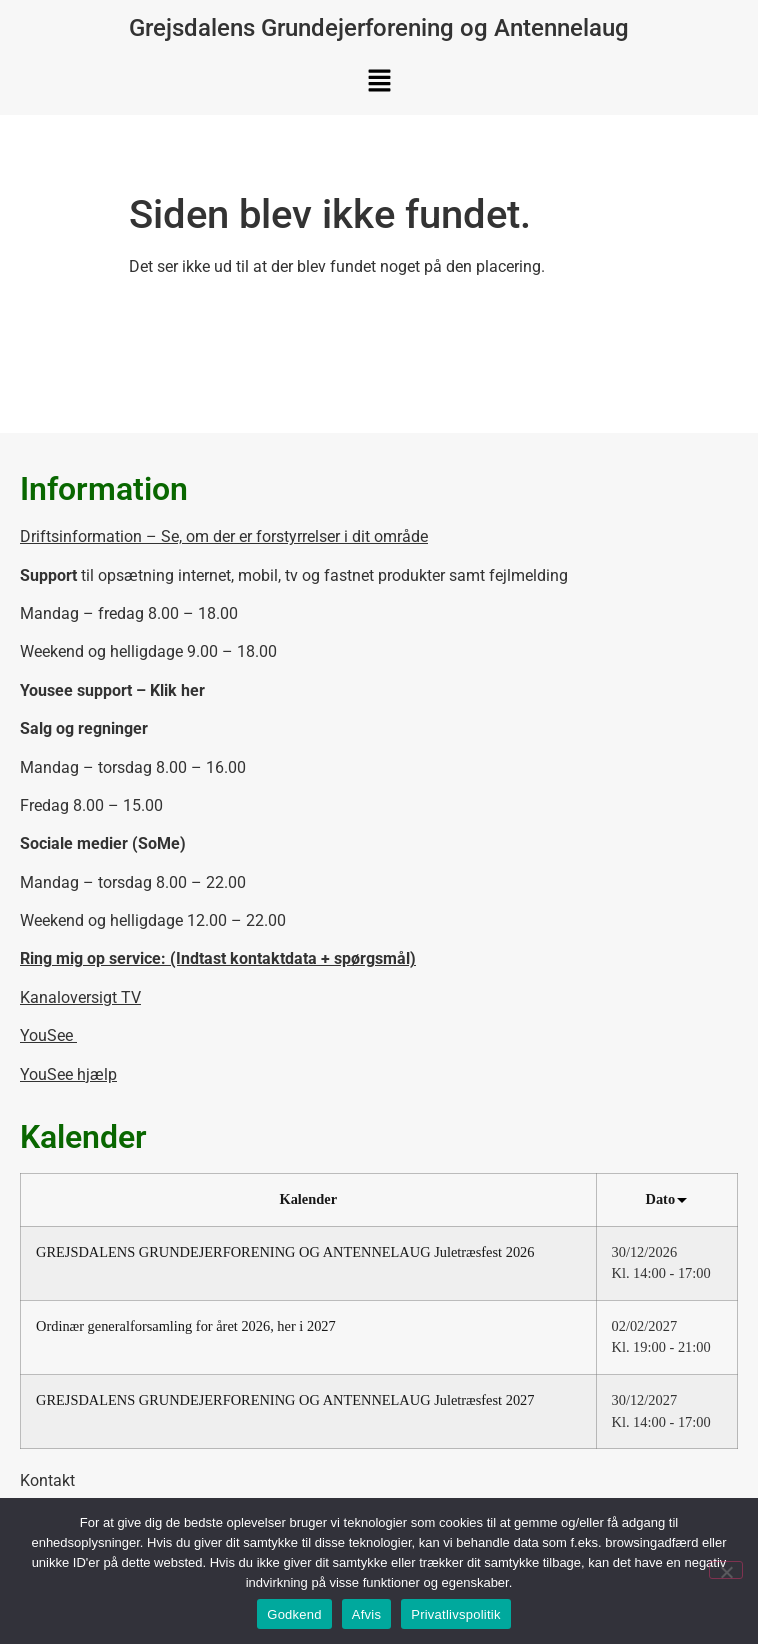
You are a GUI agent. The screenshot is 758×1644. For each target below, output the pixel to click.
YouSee (48, 1035)
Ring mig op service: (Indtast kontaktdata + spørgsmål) (218, 958)
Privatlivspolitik (456, 1614)
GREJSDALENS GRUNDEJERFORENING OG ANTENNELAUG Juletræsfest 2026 (285, 1252)
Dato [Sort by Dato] (666, 1199)
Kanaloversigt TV (80, 997)
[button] (379, 82)
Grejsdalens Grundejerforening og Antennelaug (379, 28)
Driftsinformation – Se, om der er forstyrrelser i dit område (224, 536)
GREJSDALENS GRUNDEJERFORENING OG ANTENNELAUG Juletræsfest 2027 (285, 1400)
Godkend (294, 1614)
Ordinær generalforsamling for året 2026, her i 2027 (186, 1326)
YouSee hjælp (68, 1074)
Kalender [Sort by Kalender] (308, 1199)
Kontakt (47, 1480)
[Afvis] (726, 1570)
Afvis (366, 1614)
